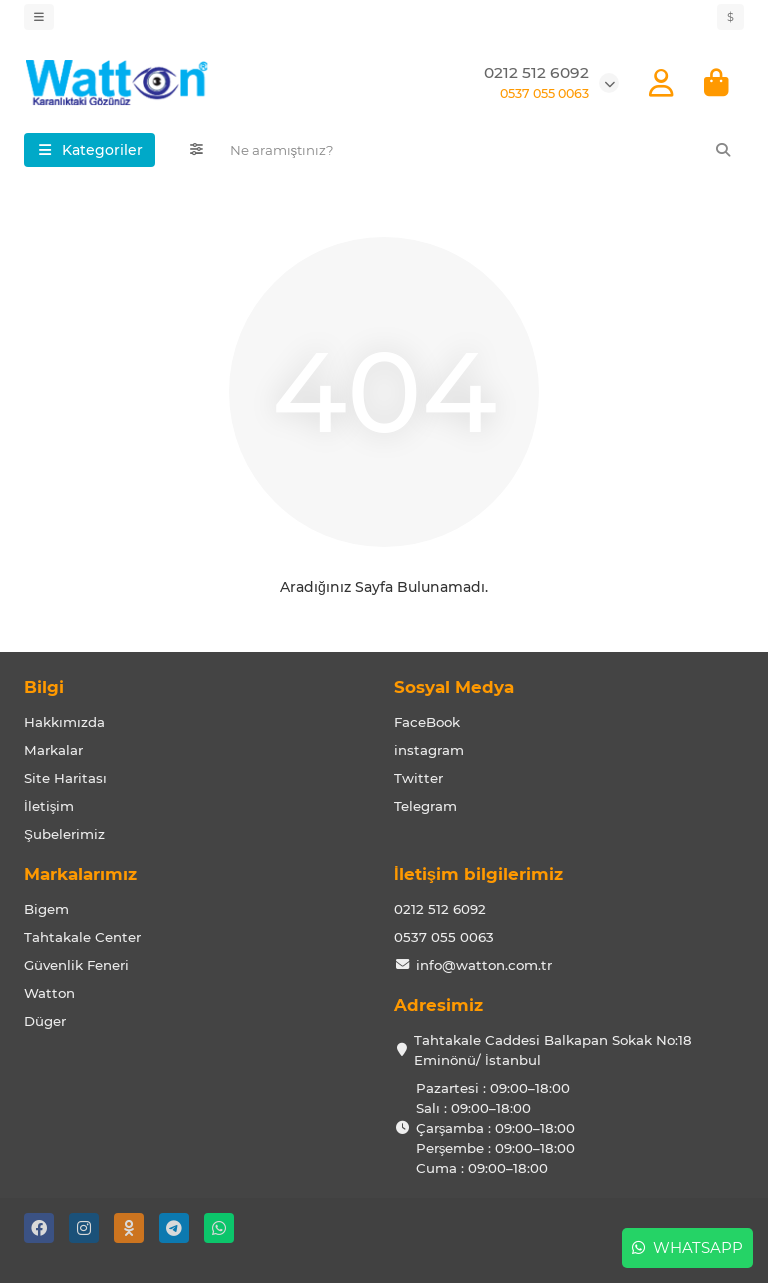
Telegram (425, 806)
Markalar (53, 750)
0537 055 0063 (444, 937)
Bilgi (44, 687)
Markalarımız (80, 874)
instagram (429, 750)
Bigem (46, 909)
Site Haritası (65, 778)
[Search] (481, 150)
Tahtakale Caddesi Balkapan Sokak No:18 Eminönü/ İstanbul (553, 1050)
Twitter (418, 778)
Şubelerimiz (64, 834)
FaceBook (427, 722)
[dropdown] (39, 17)
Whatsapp (687, 1247)
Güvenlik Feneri (76, 965)
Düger (45, 1021)
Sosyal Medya (454, 687)
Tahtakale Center (82, 937)
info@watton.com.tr (484, 965)
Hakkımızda (64, 722)
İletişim (49, 806)
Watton (49, 993)
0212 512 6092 (536, 72)
